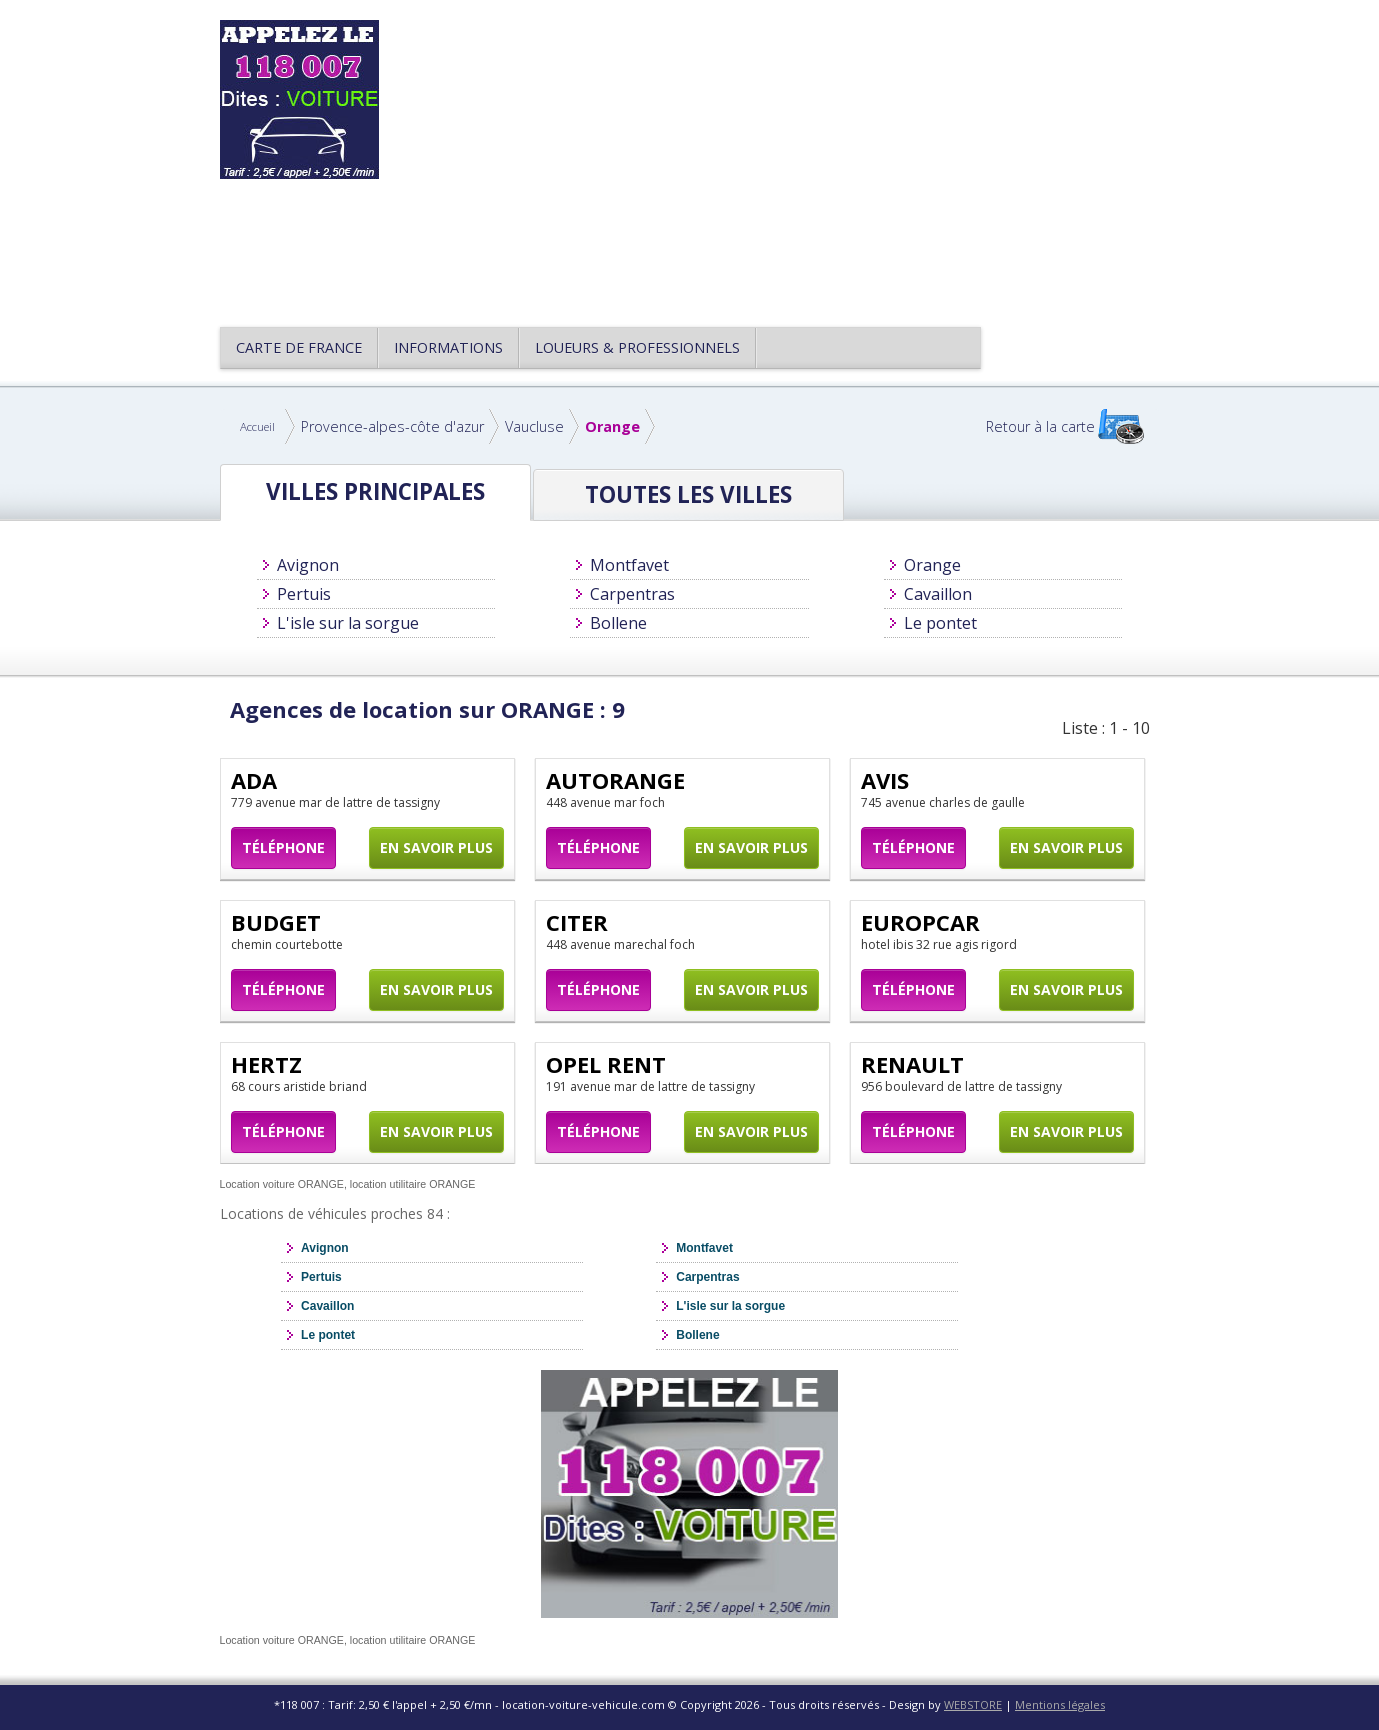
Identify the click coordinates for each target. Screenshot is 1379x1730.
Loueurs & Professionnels (637, 347)
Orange (612, 426)
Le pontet (940, 623)
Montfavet (629, 565)
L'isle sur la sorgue (348, 623)
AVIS (885, 780)
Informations (448, 347)
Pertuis (304, 594)
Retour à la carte (1040, 426)
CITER (577, 922)
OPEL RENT (606, 1064)
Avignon (308, 565)
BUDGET (276, 922)
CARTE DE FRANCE (299, 347)
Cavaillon (938, 594)
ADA (254, 780)
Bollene (618, 623)
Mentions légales (1060, 1704)
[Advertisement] (784, 160)
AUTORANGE (615, 780)
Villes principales (375, 491)
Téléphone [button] (283, 847)
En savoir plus (436, 847)
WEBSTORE (973, 1704)
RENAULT (912, 1064)
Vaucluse (534, 426)
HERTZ (266, 1064)
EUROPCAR (920, 922)
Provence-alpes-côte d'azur (392, 426)
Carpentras (632, 594)
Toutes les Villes (688, 494)
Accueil (257, 426)
